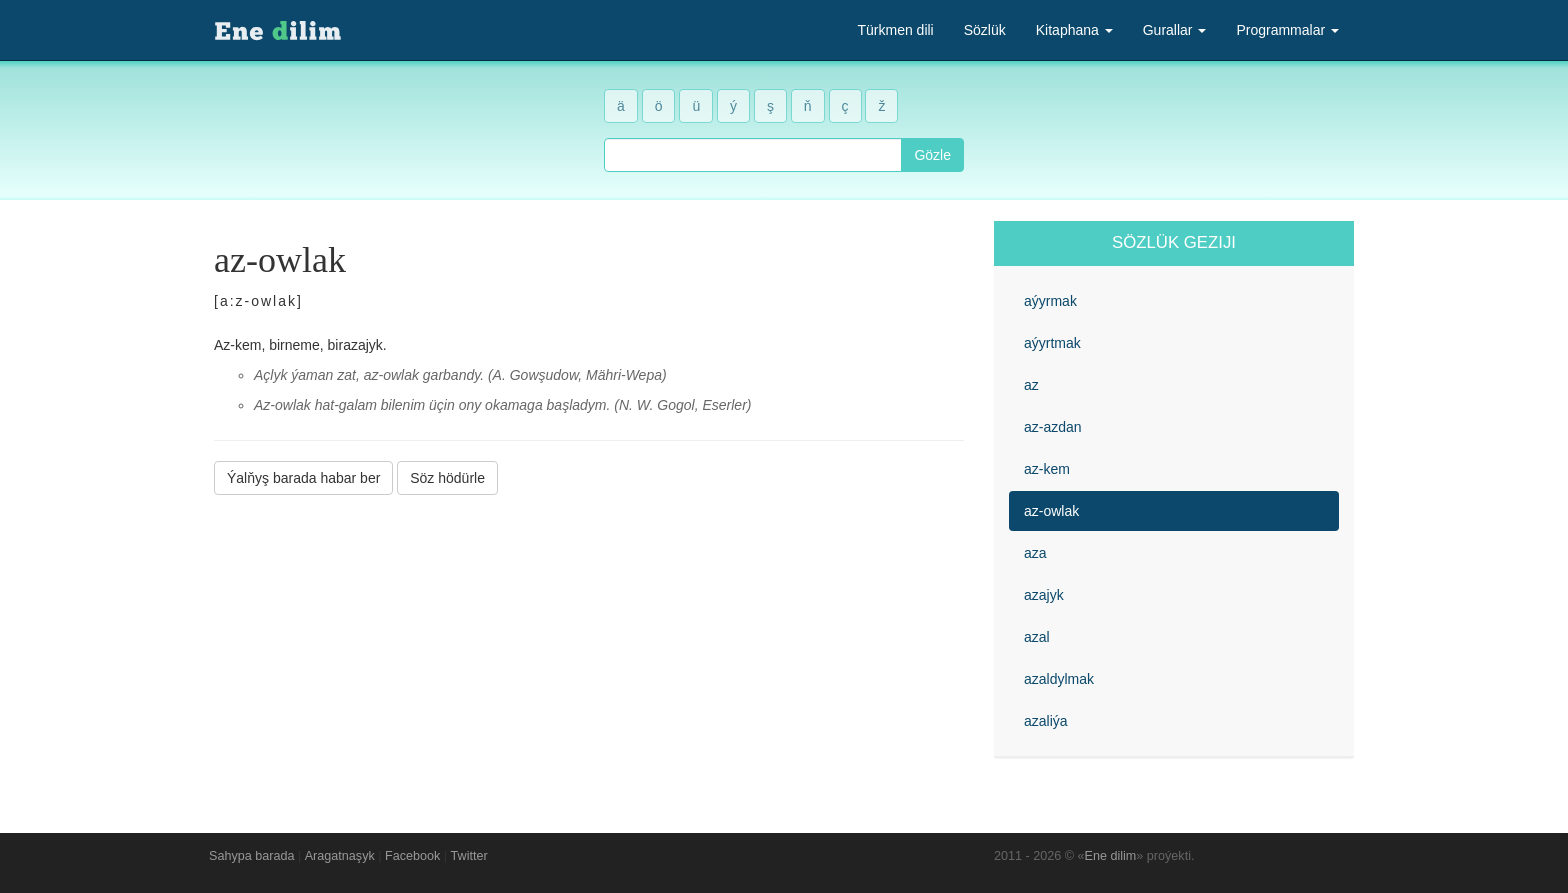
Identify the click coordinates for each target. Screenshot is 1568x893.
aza (1035, 553)
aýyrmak (1050, 301)
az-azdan (1053, 427)
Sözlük (985, 30)
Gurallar (1175, 30)
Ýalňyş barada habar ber (303, 478)
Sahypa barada (251, 856)
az (1031, 385)
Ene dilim (1111, 856)
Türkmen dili (895, 30)
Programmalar (1287, 30)
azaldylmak (1059, 679)
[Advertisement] (589, 649)
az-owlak (1051, 511)
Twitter (469, 856)
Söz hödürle (447, 478)
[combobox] (753, 155)
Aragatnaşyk (340, 856)
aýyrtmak (1052, 343)
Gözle (932, 155)
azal (1037, 637)
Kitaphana (1074, 30)
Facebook (412, 856)
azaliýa (1046, 721)
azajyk (1044, 595)
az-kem (1047, 469)
